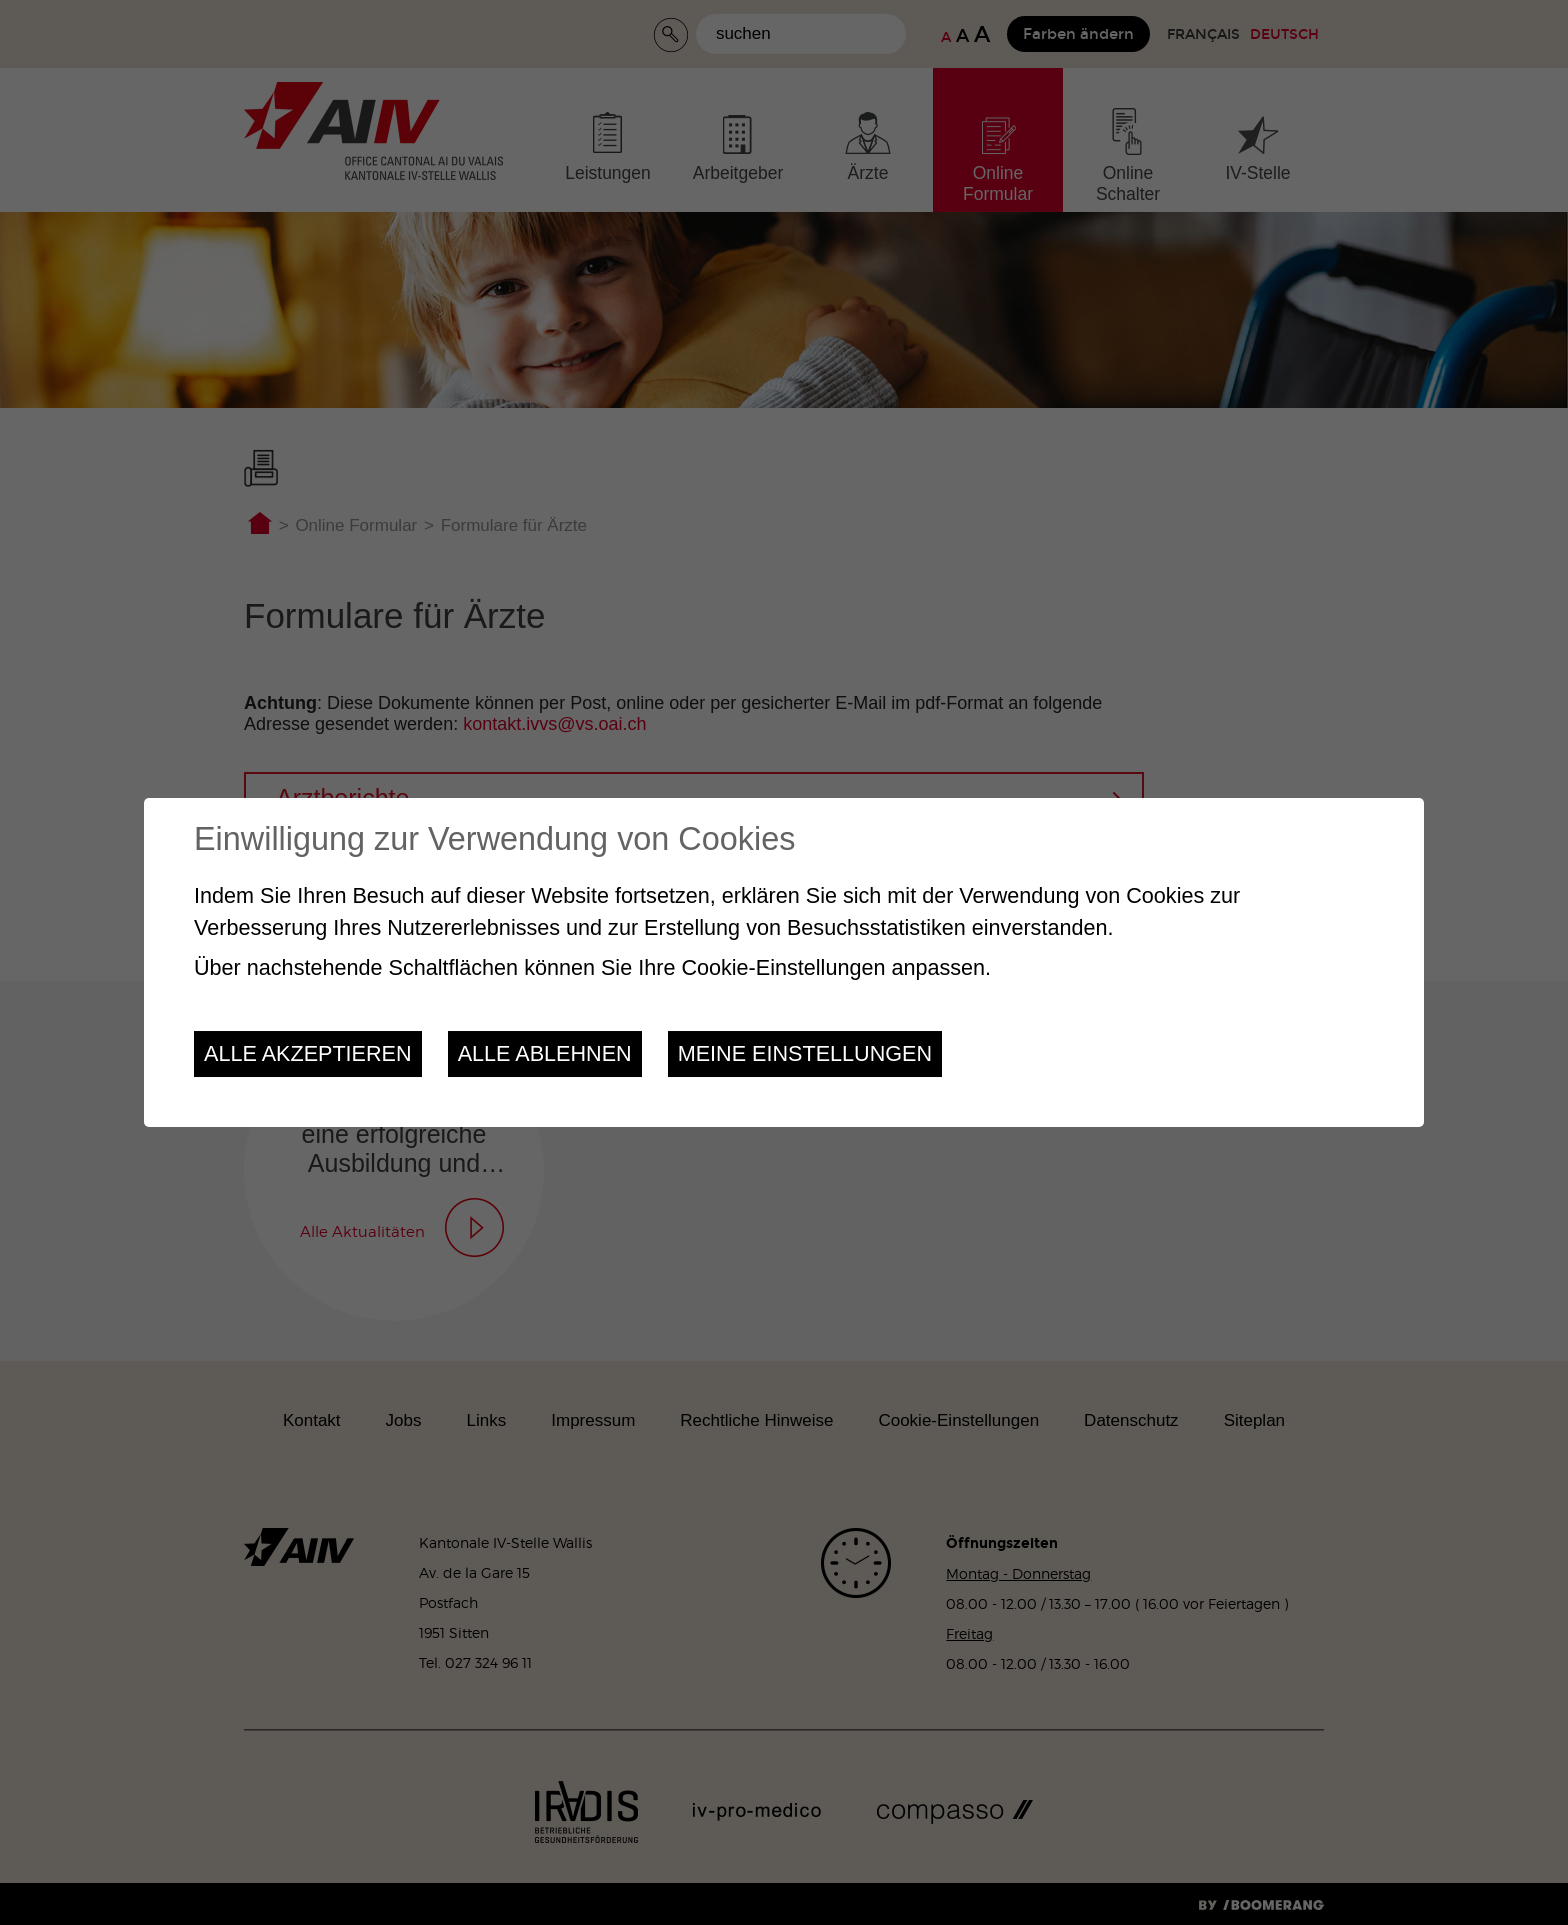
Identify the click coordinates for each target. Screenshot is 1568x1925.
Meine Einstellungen (805, 1053)
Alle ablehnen (545, 1053)
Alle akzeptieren (308, 1053)
